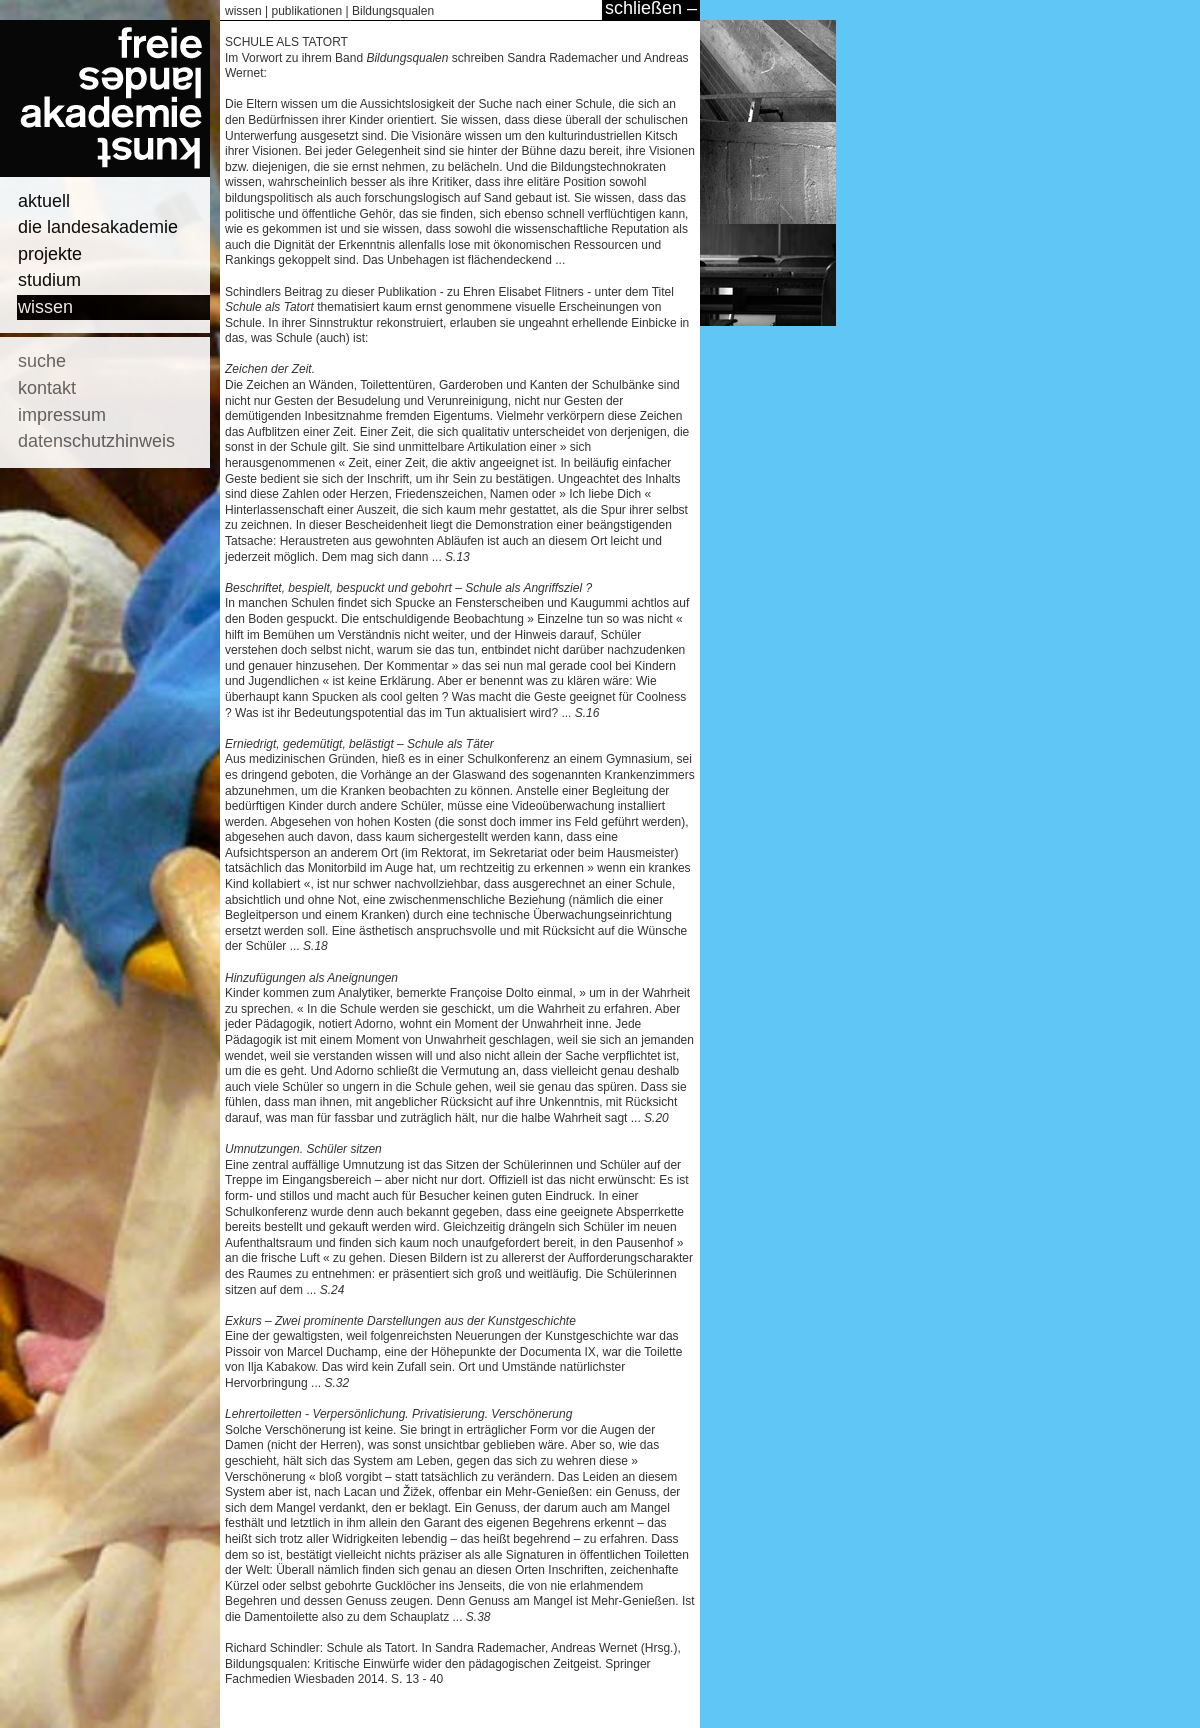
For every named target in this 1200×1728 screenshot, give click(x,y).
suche (42, 361)
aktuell (44, 201)
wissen (45, 307)
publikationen (306, 11)
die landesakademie (98, 227)
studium (49, 280)
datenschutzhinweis (96, 441)
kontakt (47, 388)
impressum (62, 415)
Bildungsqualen (393, 11)
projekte (50, 254)
